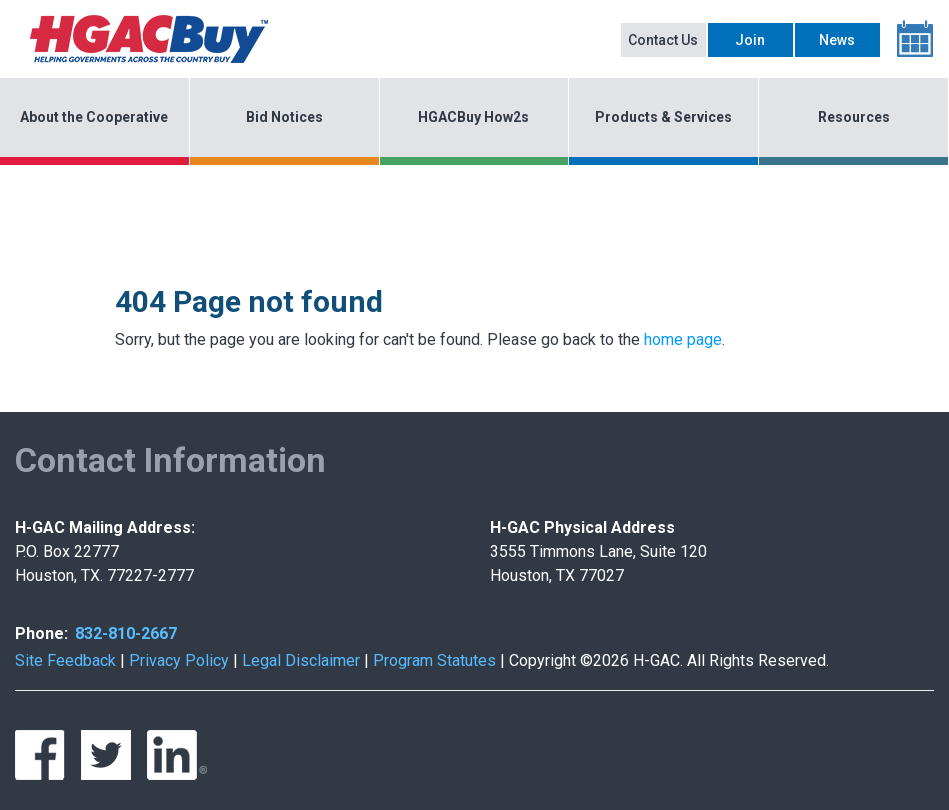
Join (750, 40)
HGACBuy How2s (473, 117)
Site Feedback (65, 660)
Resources (854, 117)
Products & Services (663, 117)
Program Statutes (434, 660)
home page (683, 339)
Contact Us (663, 40)
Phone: (41, 633)
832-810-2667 (126, 633)
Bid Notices (284, 117)
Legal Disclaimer (301, 660)
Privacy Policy (179, 660)
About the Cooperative (94, 117)
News (837, 40)
